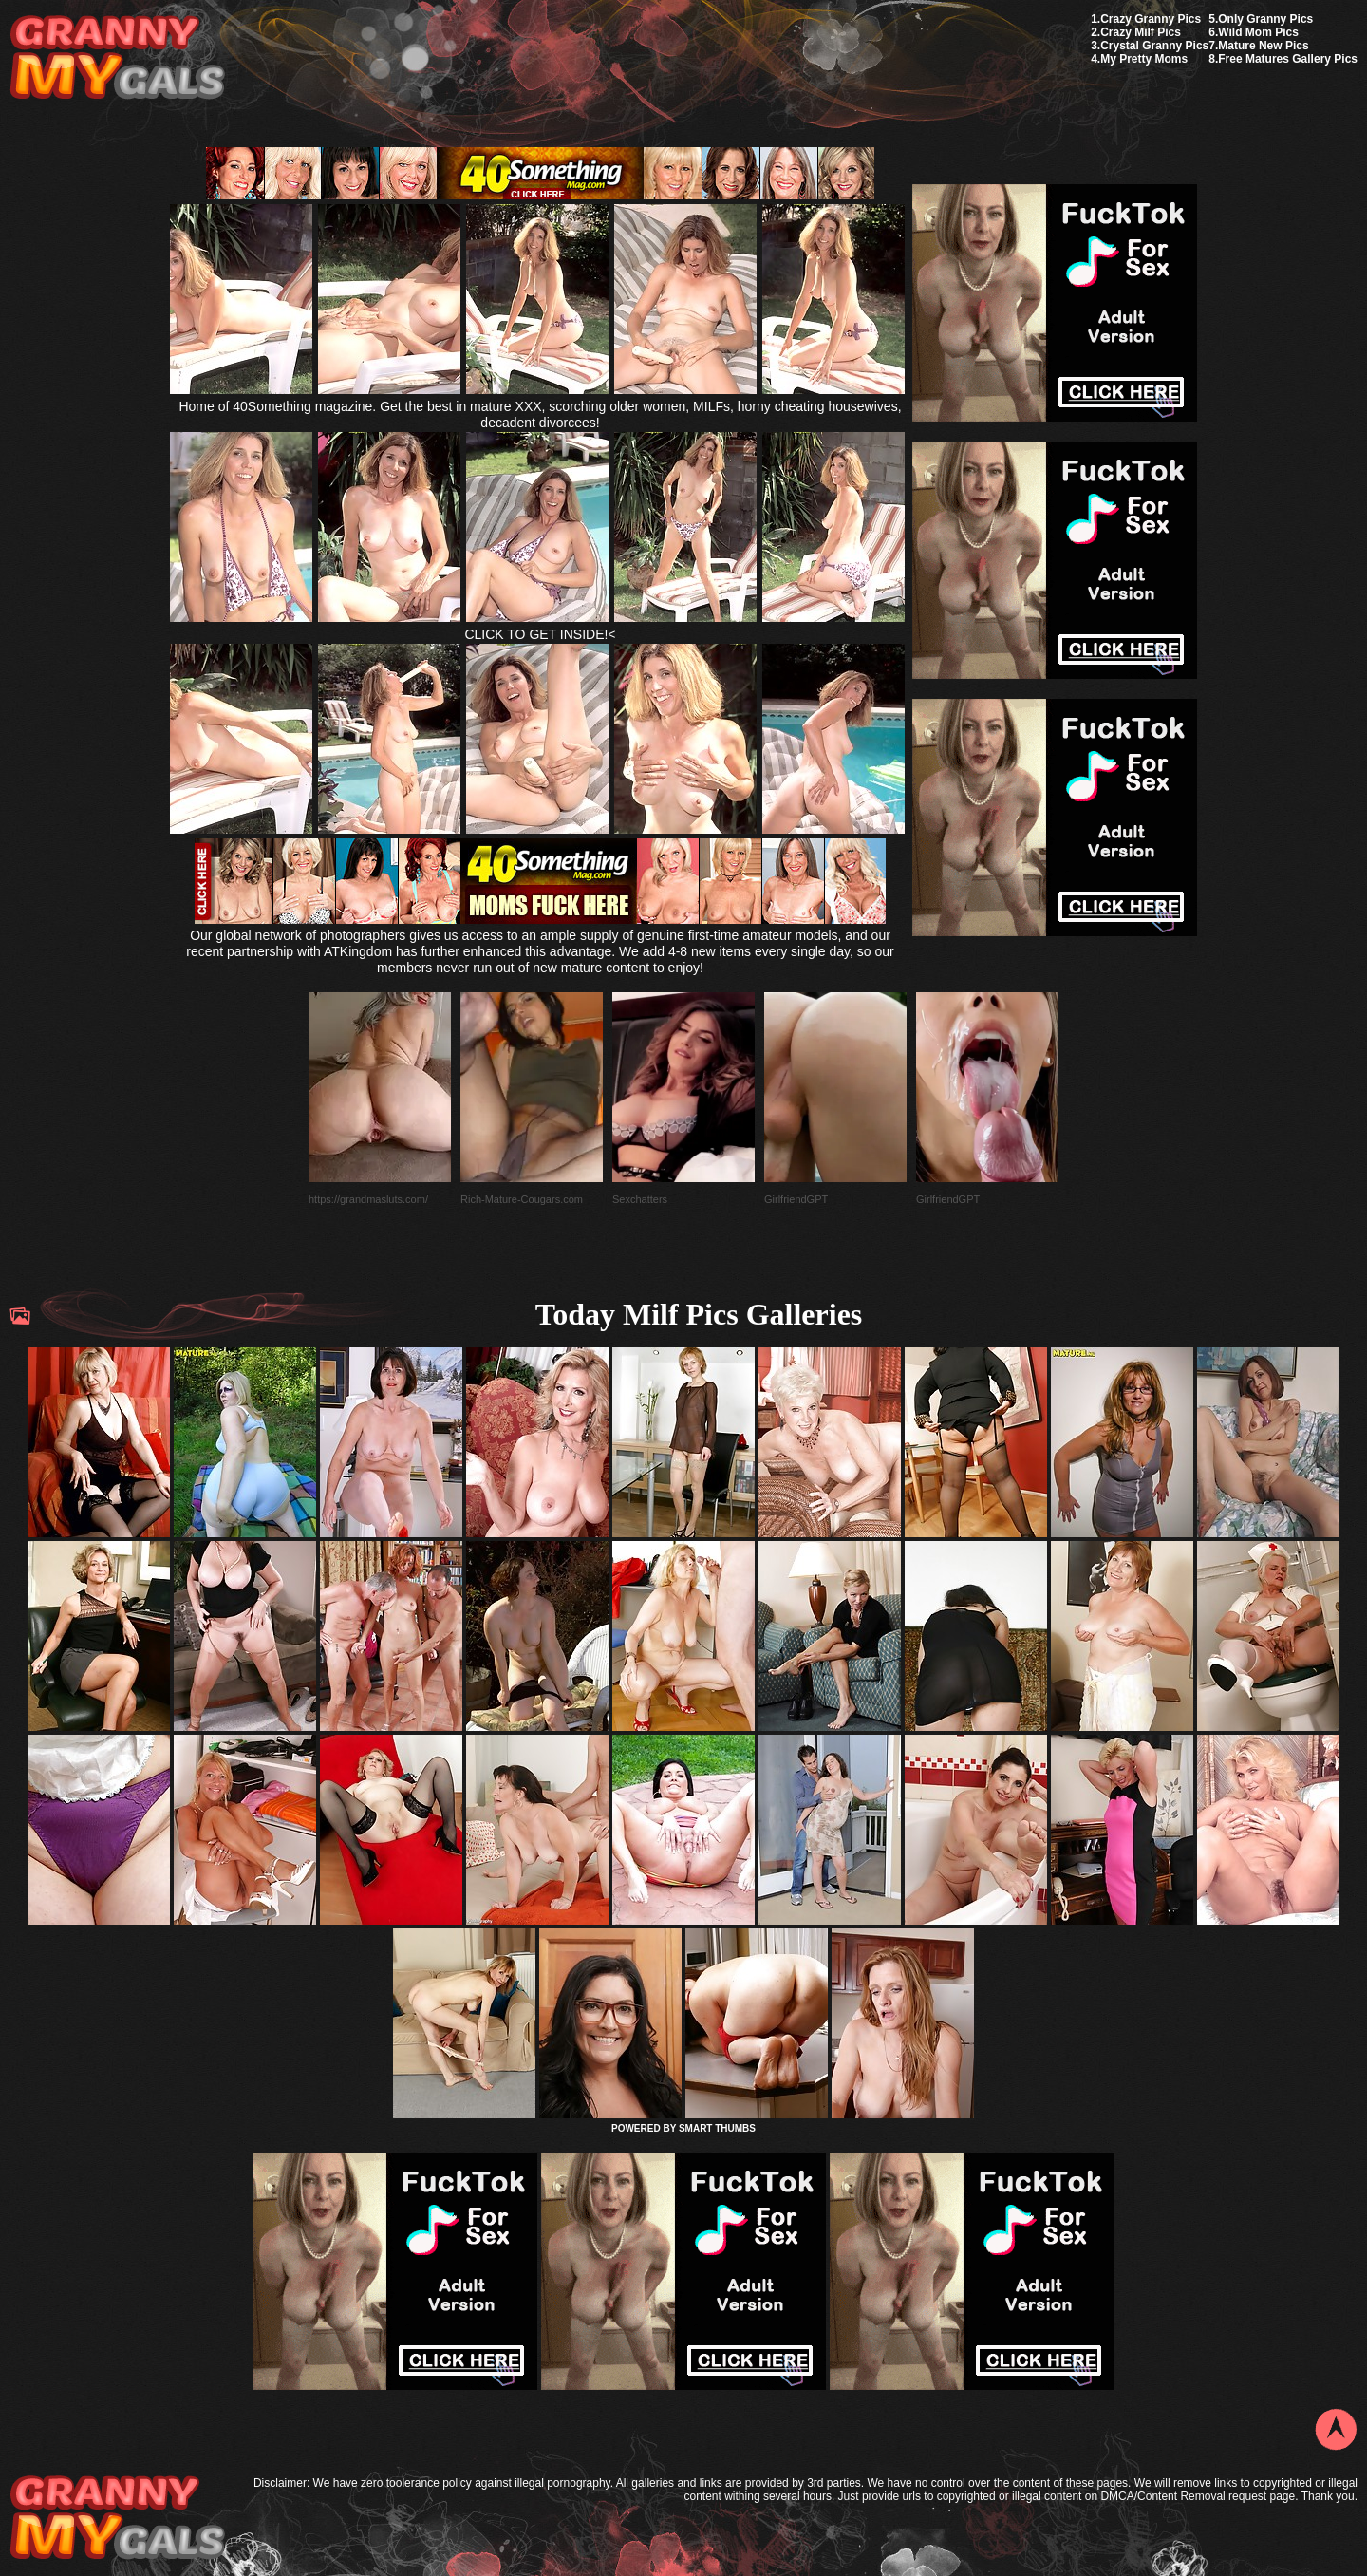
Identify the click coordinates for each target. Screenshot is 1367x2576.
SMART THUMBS (717, 2128)
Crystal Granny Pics (1154, 45)
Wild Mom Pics (1258, 32)
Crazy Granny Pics (1150, 19)
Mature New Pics (1263, 45)
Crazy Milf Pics (1140, 32)
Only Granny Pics (1265, 19)
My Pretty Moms (1144, 59)
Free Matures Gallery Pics (1288, 59)
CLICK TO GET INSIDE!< (539, 634)
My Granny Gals (117, 58)
